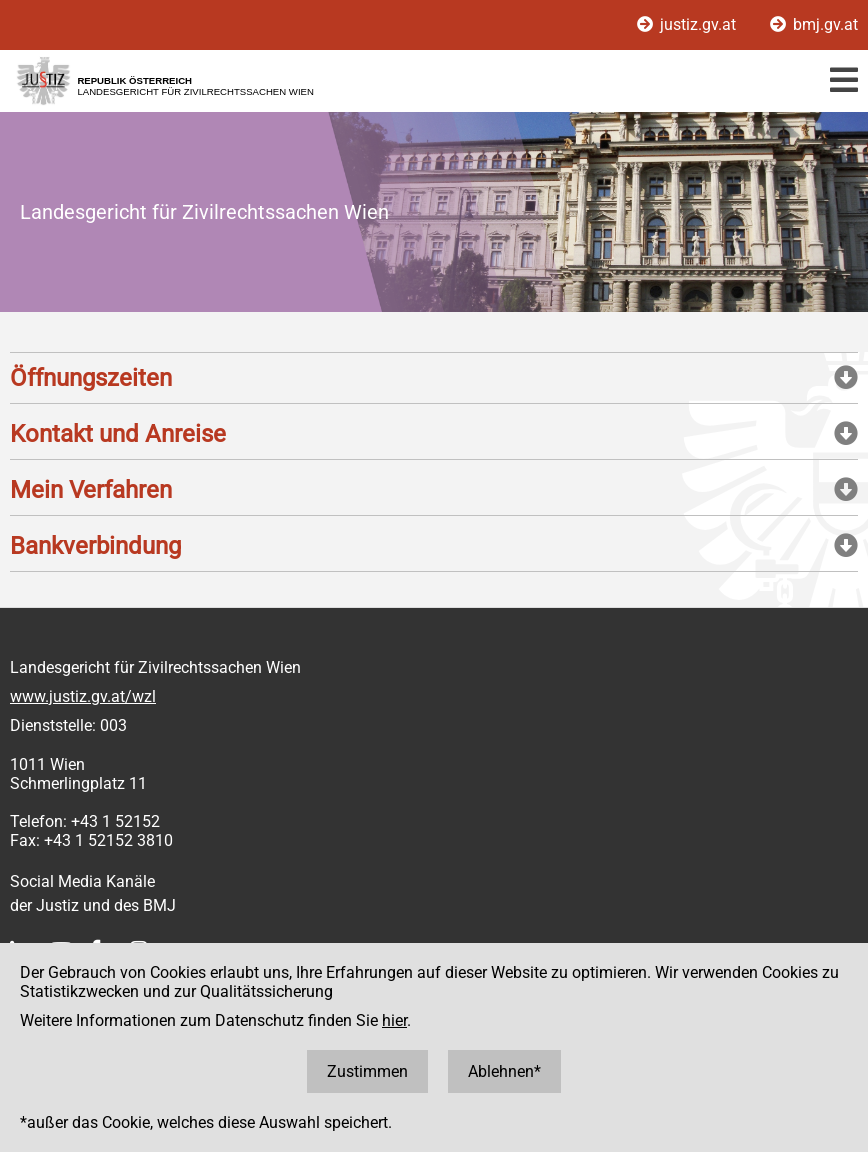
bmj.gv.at (814, 24)
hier (394, 1020)
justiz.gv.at (688, 24)
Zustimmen (367, 1071)
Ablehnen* (504, 1071)
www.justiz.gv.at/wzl (83, 696)
